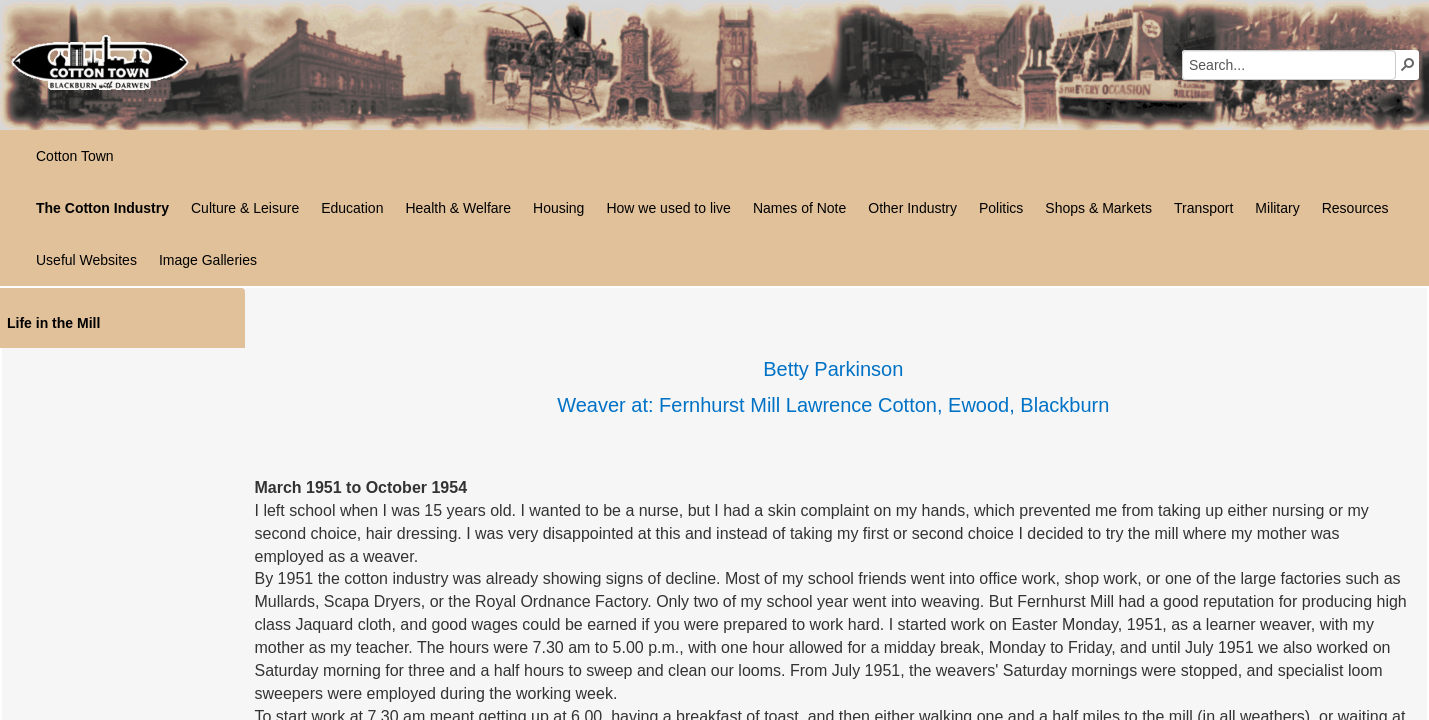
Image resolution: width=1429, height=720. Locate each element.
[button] (1408, 64)
